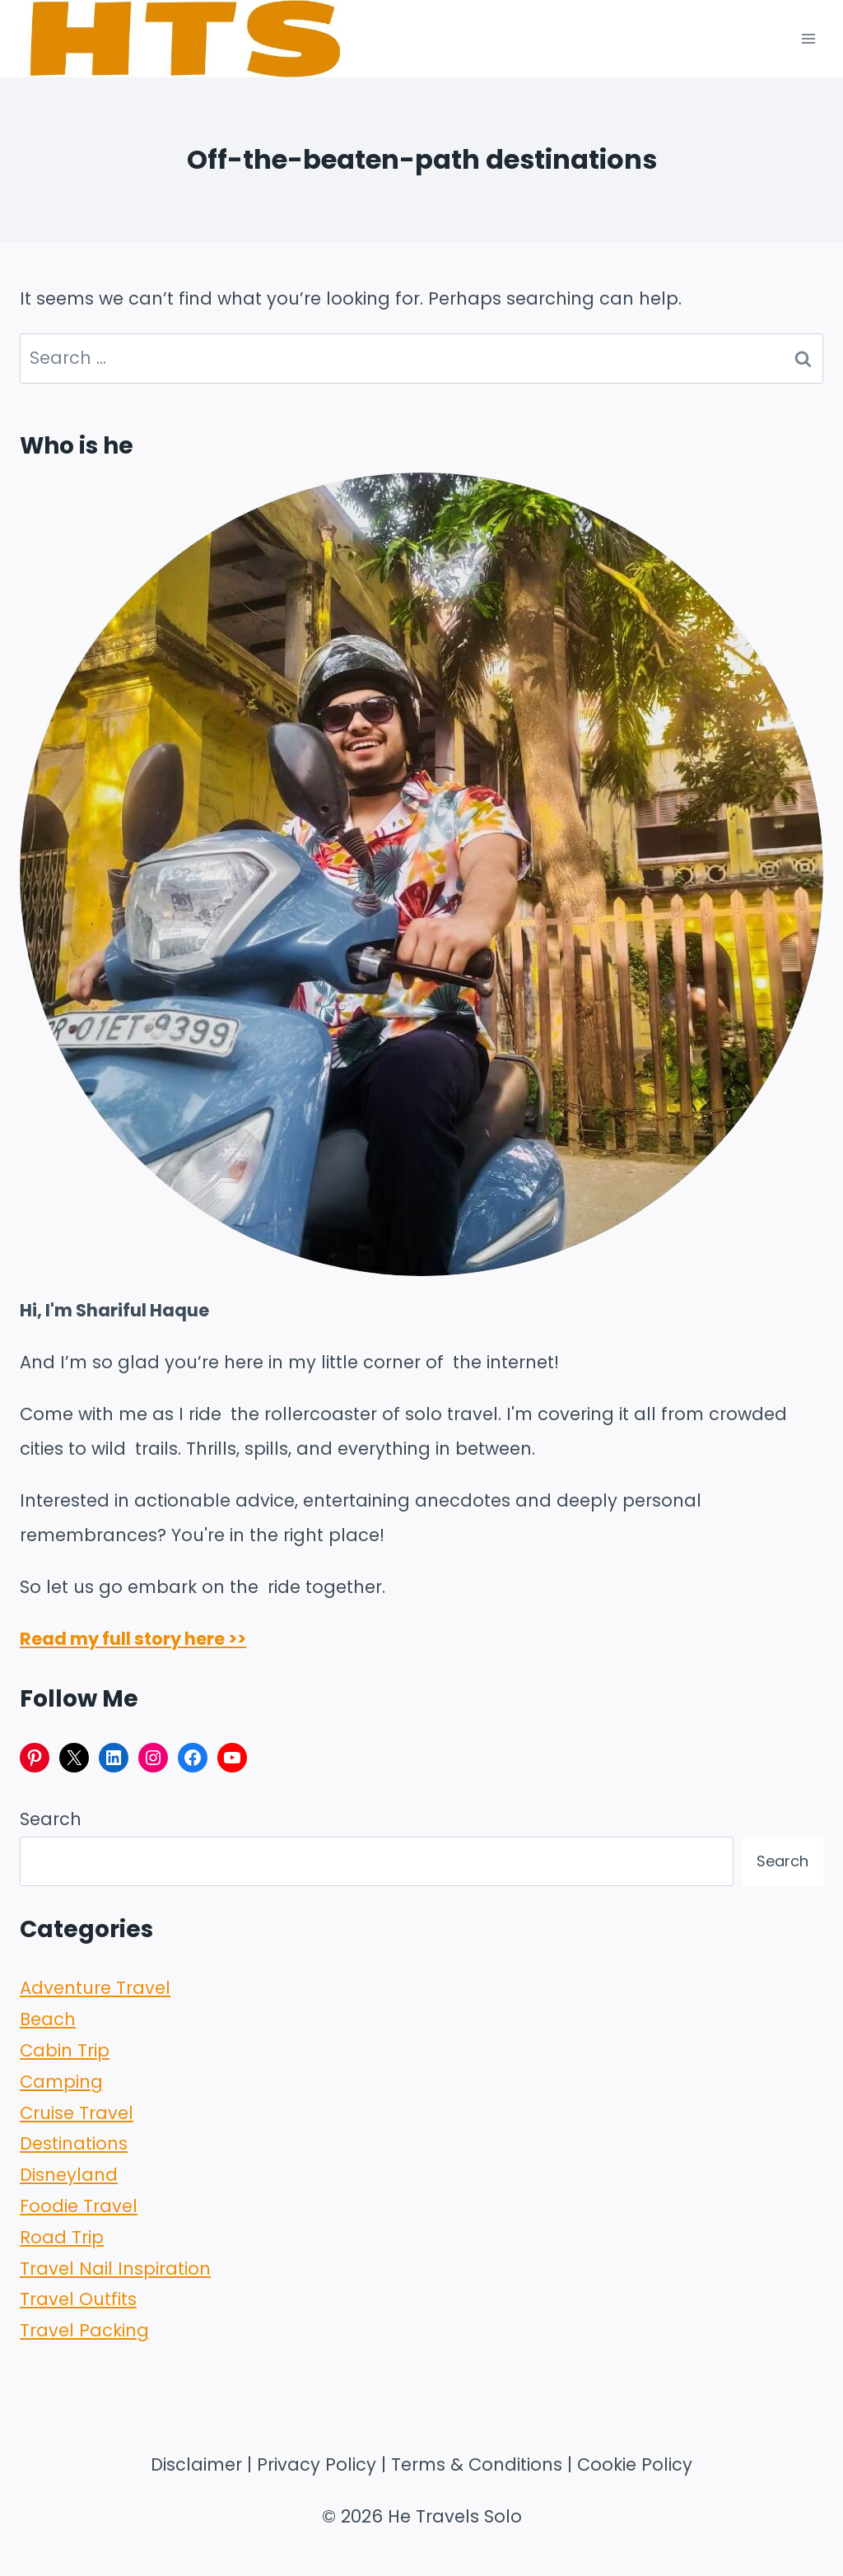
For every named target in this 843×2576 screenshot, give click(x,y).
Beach (48, 2019)
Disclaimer (196, 2464)
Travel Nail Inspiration (115, 2268)
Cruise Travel (76, 2113)
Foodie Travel (78, 2206)
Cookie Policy (634, 2464)
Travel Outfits (78, 2299)
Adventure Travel (95, 1988)
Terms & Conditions (476, 2464)
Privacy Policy (316, 2464)
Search (51, 1819)
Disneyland (69, 2175)
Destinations (74, 2143)
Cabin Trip (64, 2050)
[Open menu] (808, 38)
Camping (61, 2082)
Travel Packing (84, 2330)
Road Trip (62, 2237)
